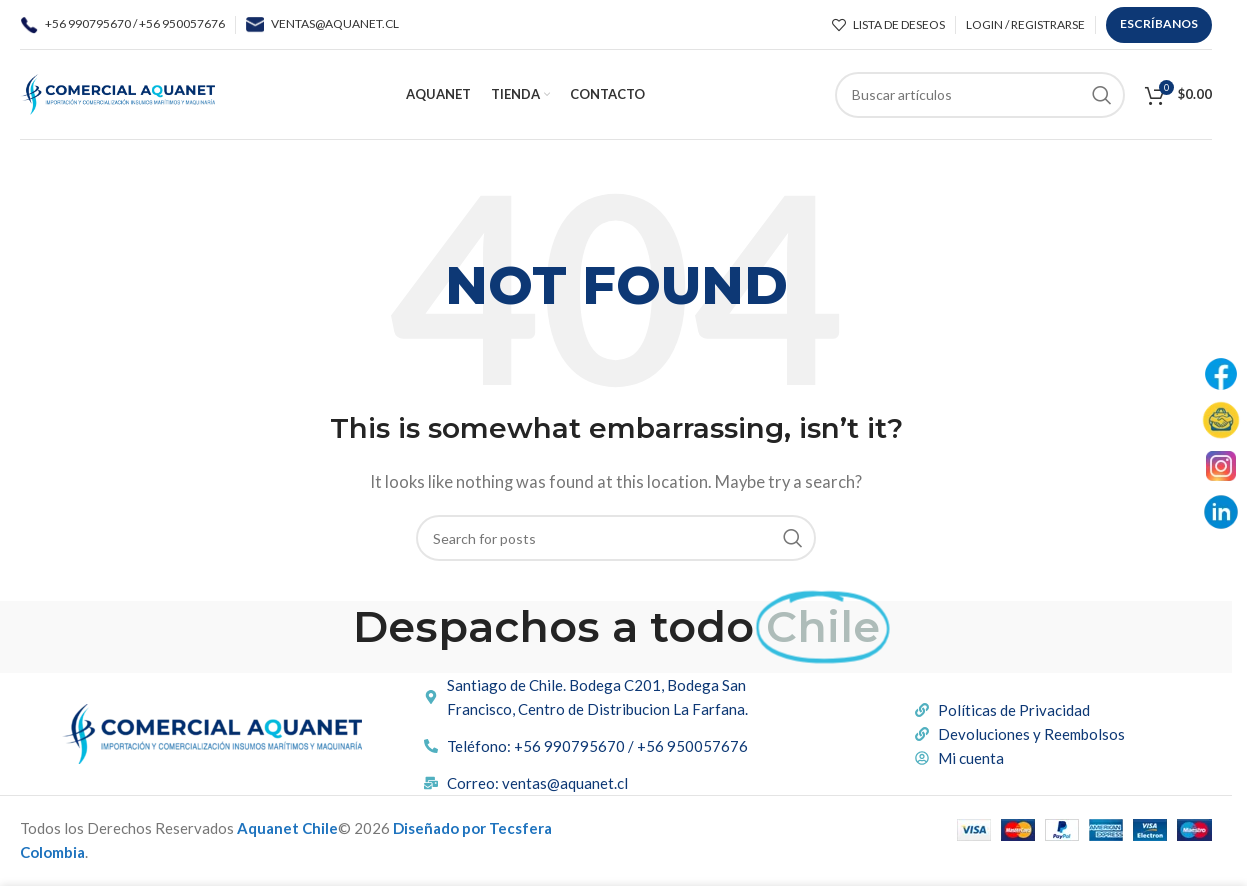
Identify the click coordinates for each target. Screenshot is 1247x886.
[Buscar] (980, 95)
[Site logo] (117, 92)
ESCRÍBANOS (1159, 23)
